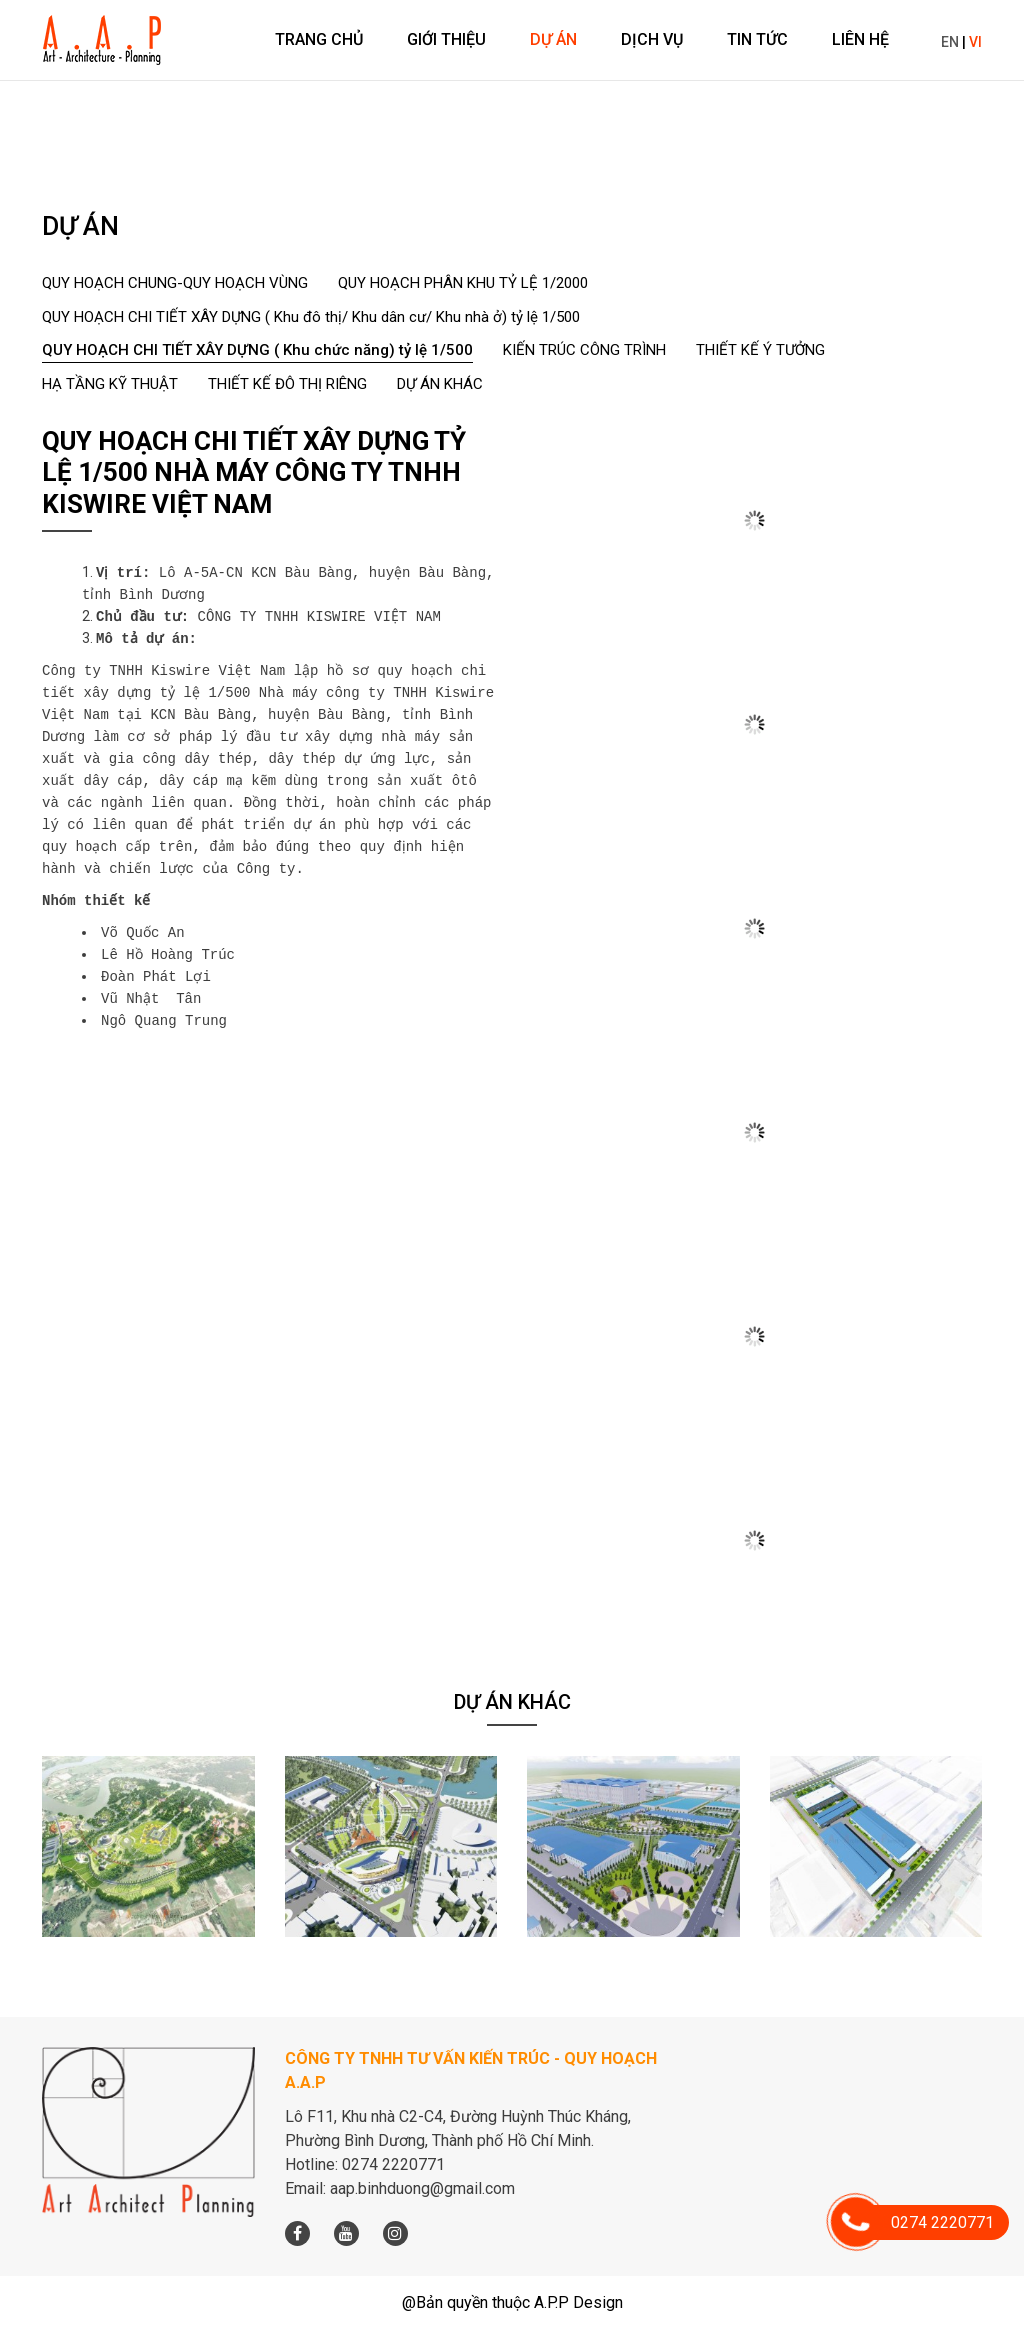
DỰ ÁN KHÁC (440, 384)
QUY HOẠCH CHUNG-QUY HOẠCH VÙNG (175, 283)
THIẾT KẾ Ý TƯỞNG (760, 350)
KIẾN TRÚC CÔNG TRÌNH (584, 350)
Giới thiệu (446, 39)
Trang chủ (319, 39)
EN (950, 42)
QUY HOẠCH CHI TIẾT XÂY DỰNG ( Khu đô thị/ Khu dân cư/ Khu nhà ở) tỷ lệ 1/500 (311, 317)
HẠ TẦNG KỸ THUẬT (110, 384)
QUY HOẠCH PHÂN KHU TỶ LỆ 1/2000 (463, 283)
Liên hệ (860, 39)
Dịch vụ (652, 39)
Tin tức (757, 39)
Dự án (553, 39)
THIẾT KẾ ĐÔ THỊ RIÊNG (287, 384)
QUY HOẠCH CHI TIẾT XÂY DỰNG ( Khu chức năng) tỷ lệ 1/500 (257, 350)
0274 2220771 (925, 2222)
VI (975, 42)
